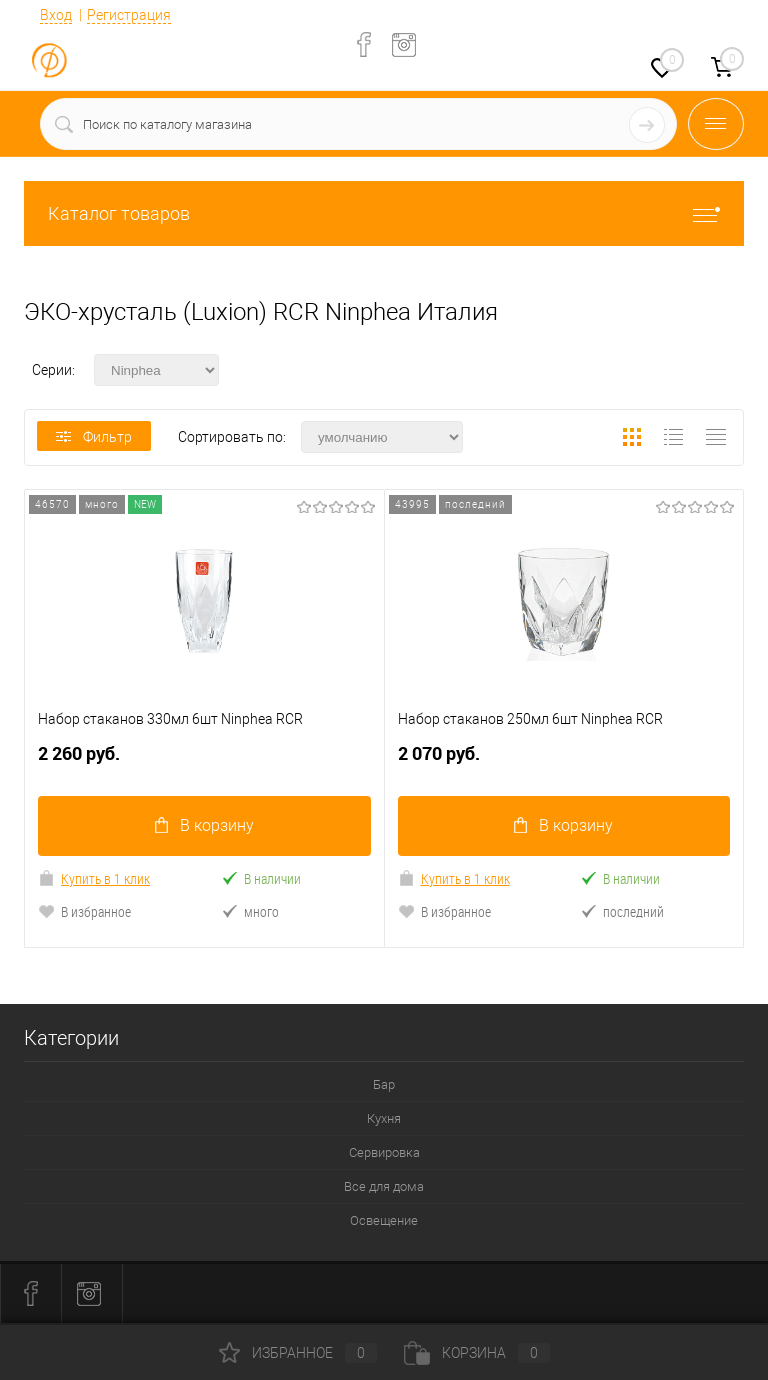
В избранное (84, 912)
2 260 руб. (204, 762)
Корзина (477, 1353)
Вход (56, 15)
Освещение (384, 1221)
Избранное (298, 1353)
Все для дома (384, 1187)
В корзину (204, 826)
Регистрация (129, 15)
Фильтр (94, 437)
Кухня (384, 1119)
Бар (384, 1085)
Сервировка (384, 1153)
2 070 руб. (564, 762)
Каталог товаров (384, 213)
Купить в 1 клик (94, 879)
